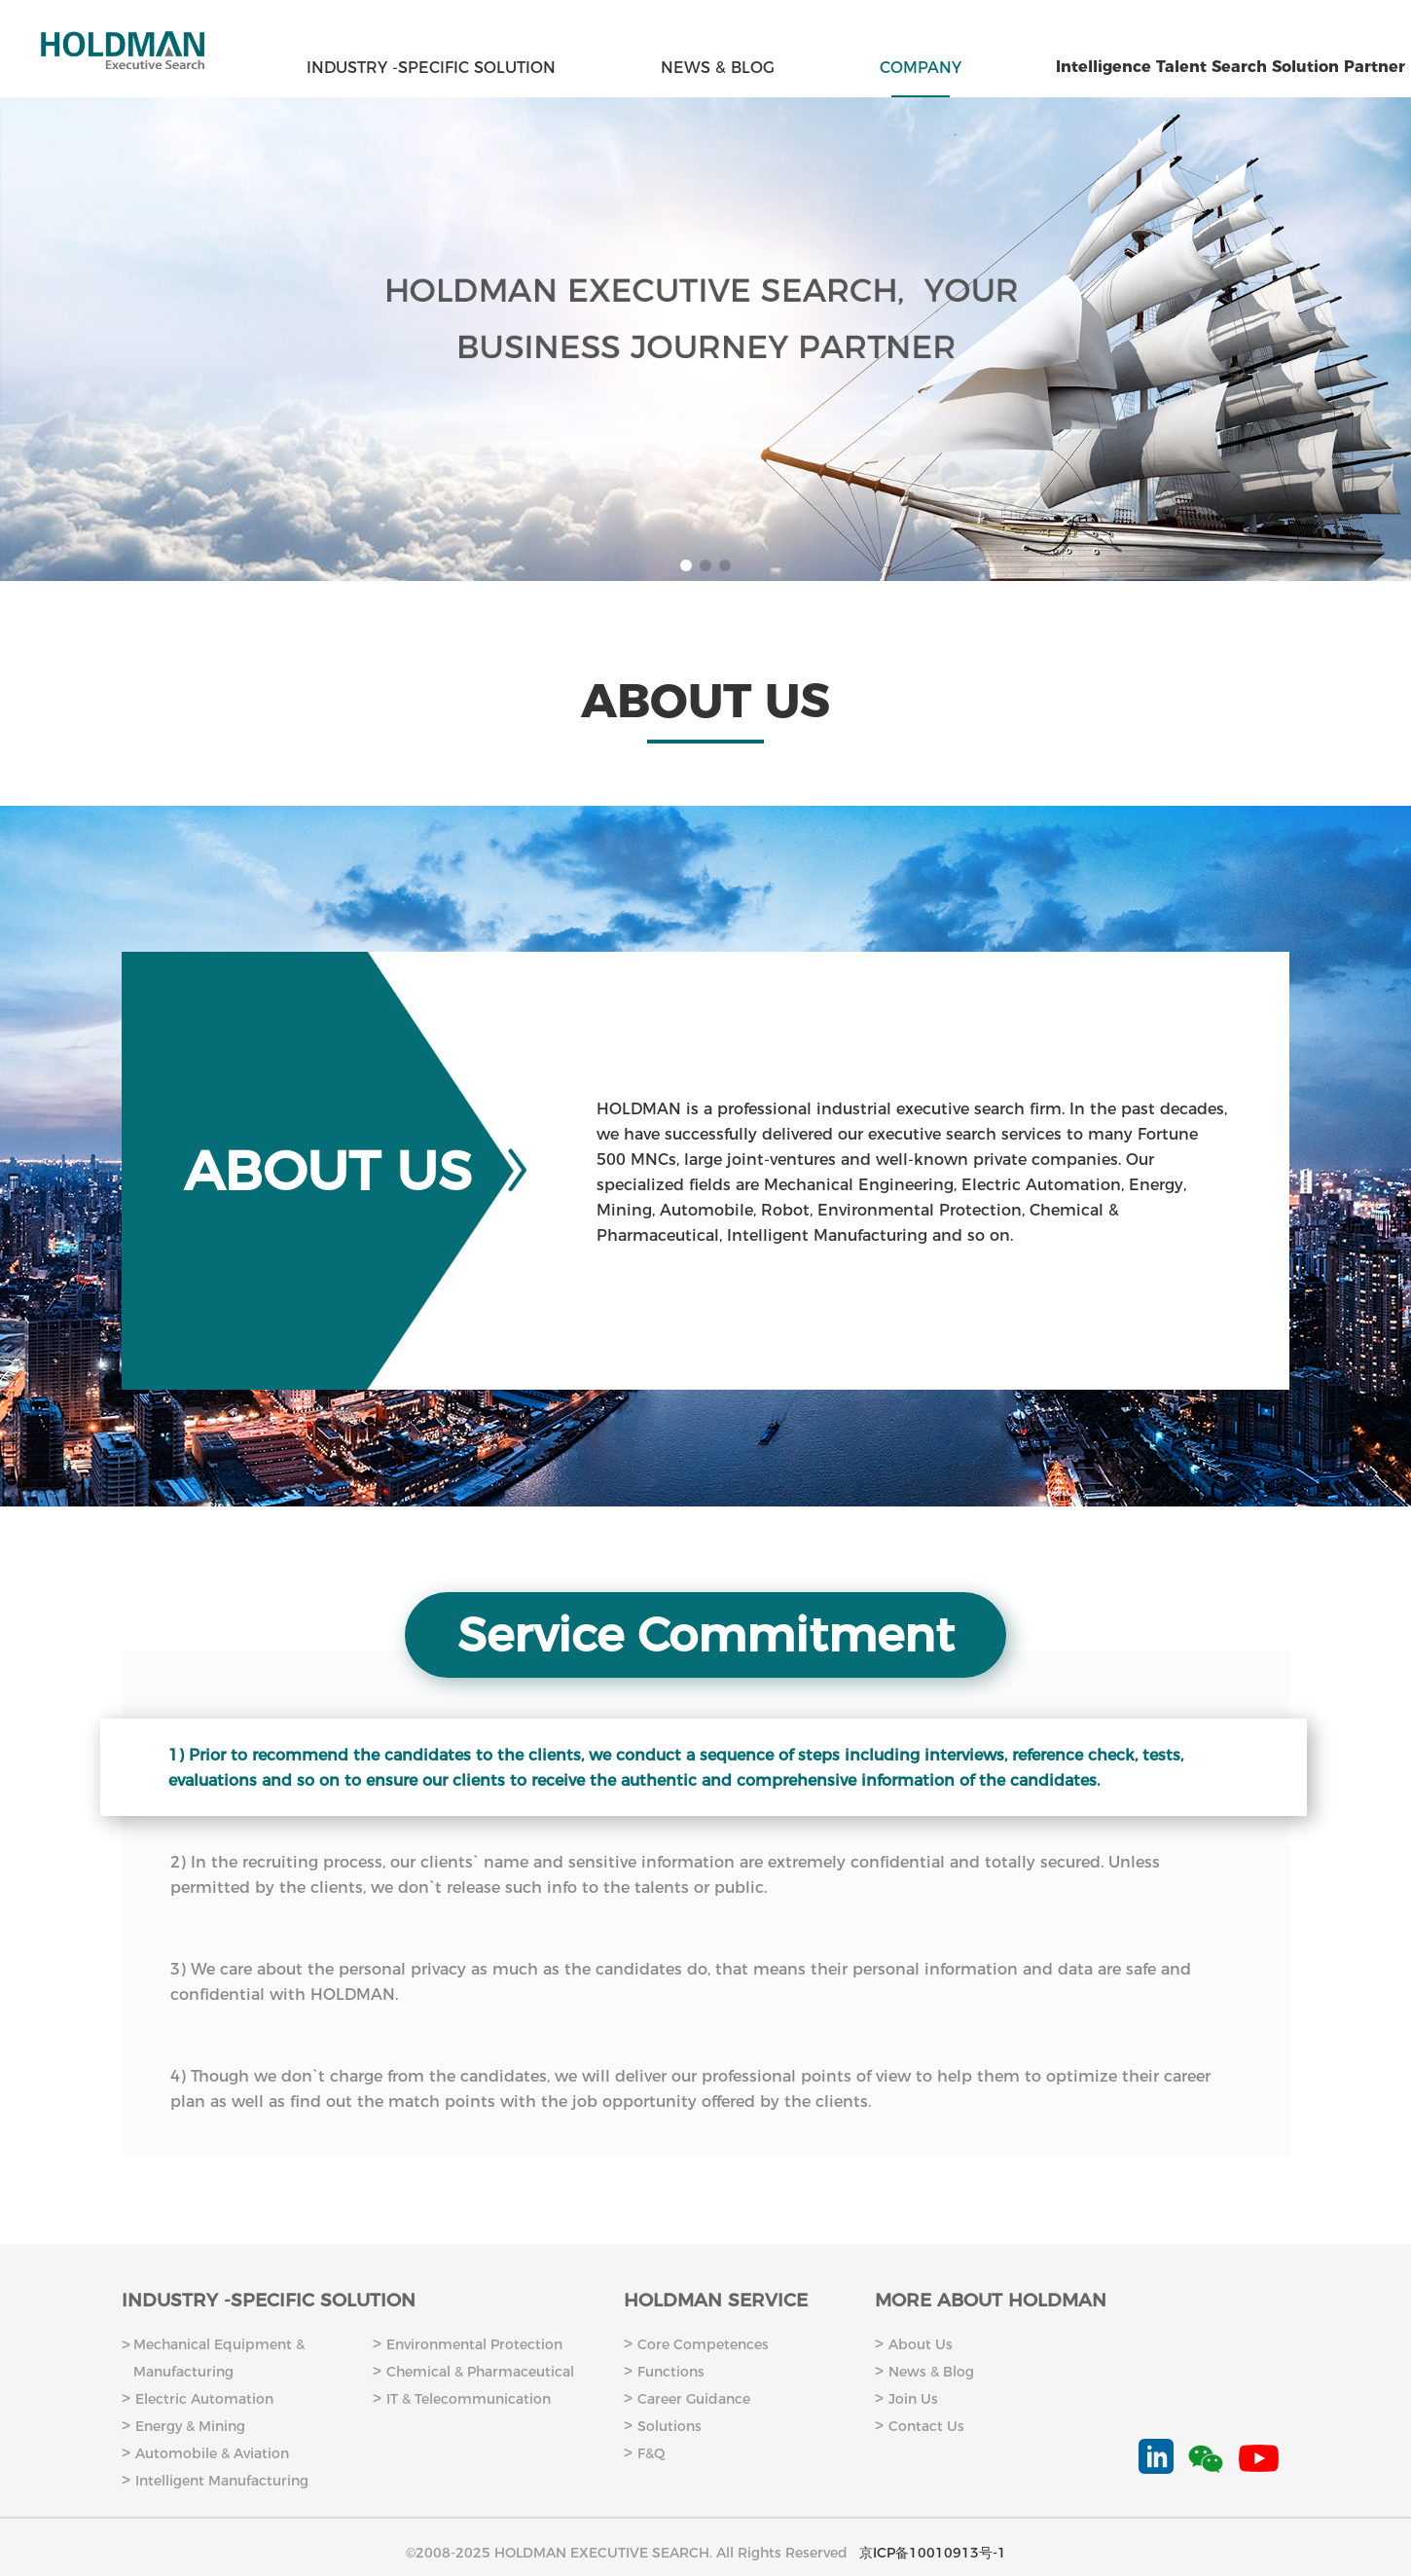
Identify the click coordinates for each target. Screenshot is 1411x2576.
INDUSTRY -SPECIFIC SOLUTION (431, 67)
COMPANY (920, 67)
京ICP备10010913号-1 (932, 2552)
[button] (686, 565)
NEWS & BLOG (718, 67)
